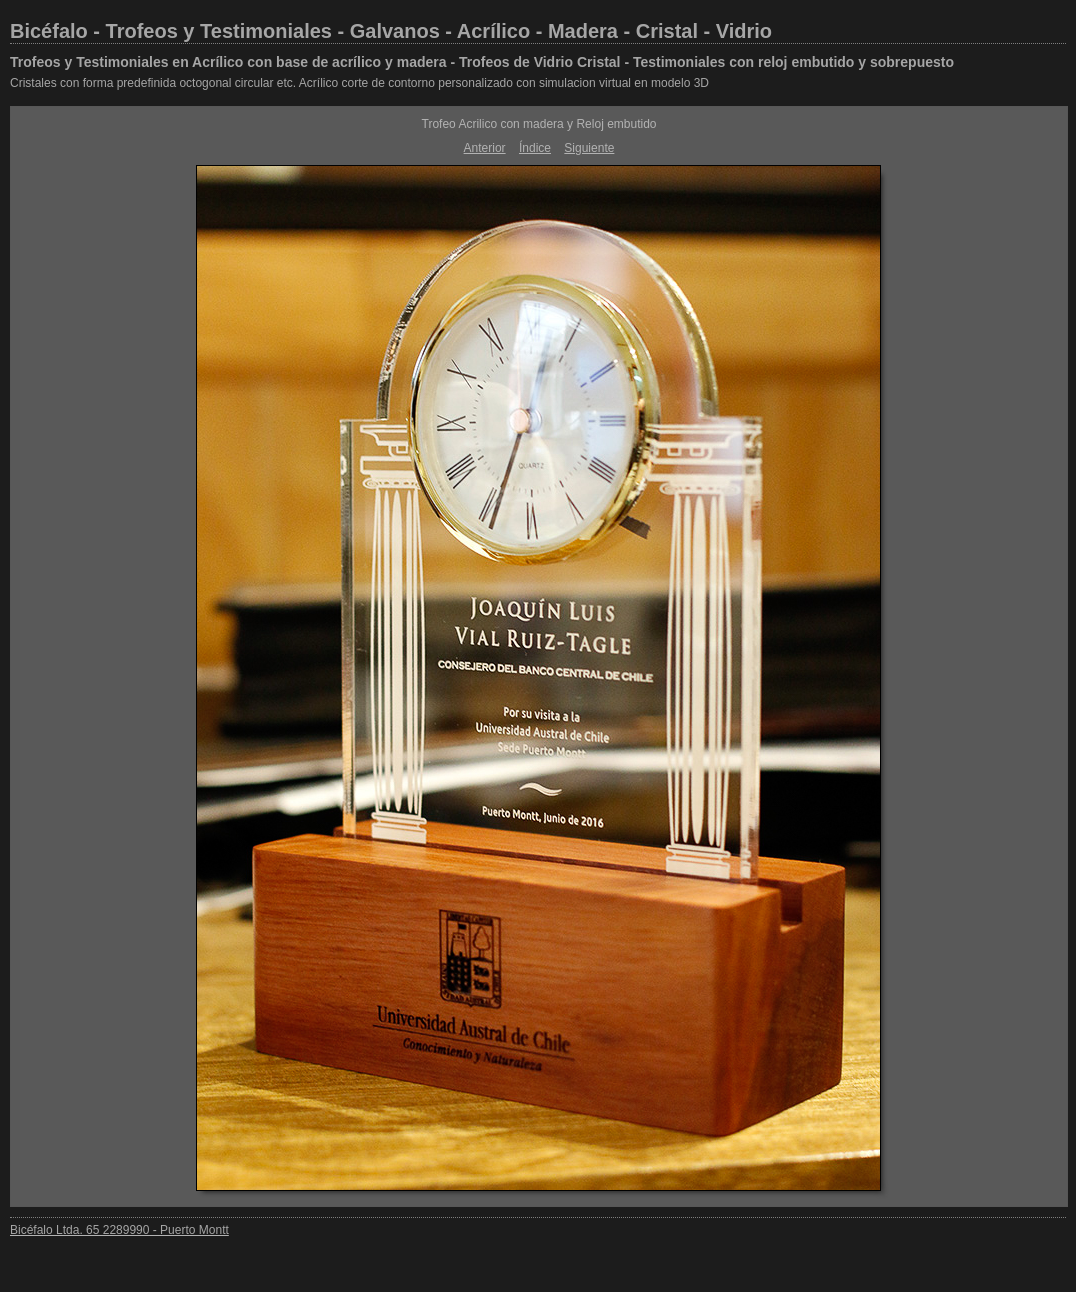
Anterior (485, 148)
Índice (535, 148)
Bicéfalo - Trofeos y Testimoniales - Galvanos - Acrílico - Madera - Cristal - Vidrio (391, 31)
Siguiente (589, 148)
